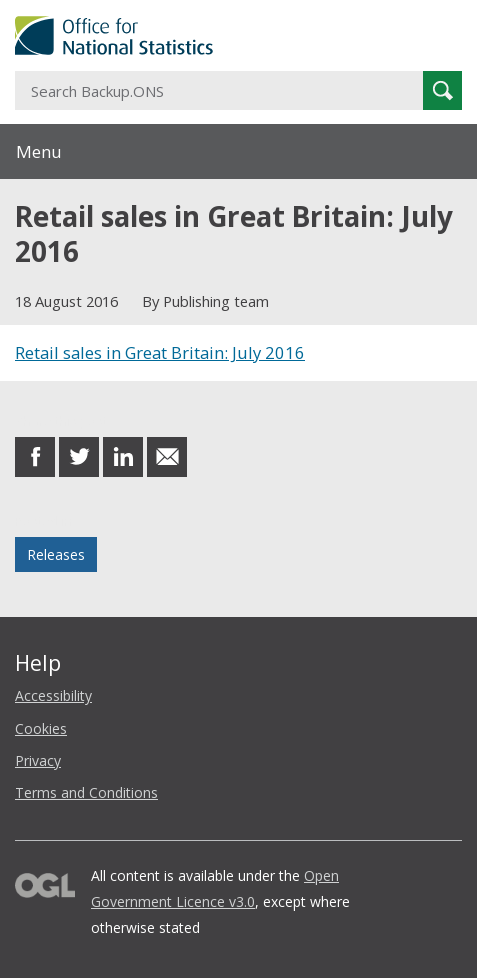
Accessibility (53, 695)
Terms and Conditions (86, 792)
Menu (39, 151)
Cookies (41, 728)
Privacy (38, 760)
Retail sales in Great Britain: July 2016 (160, 352)
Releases (56, 554)
